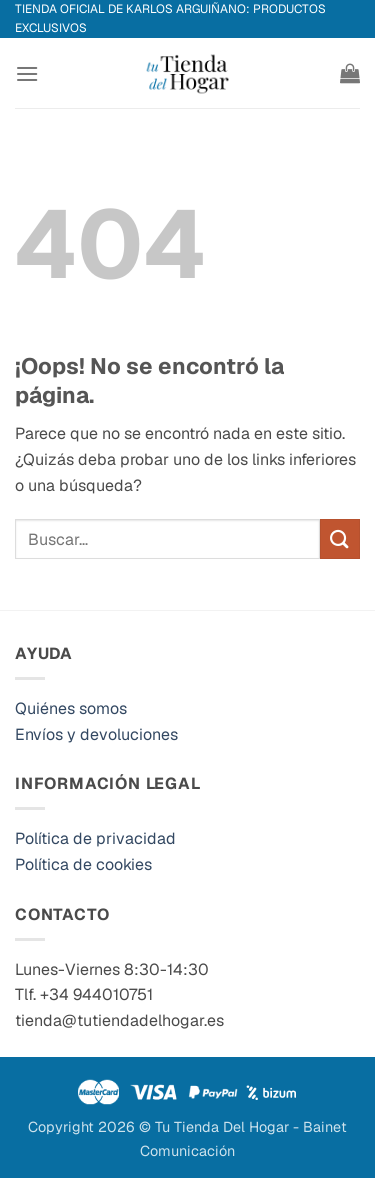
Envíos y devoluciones (96, 734)
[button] (27, 73)
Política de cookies (83, 864)
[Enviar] (340, 538)
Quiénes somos (71, 708)
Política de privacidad (95, 838)
